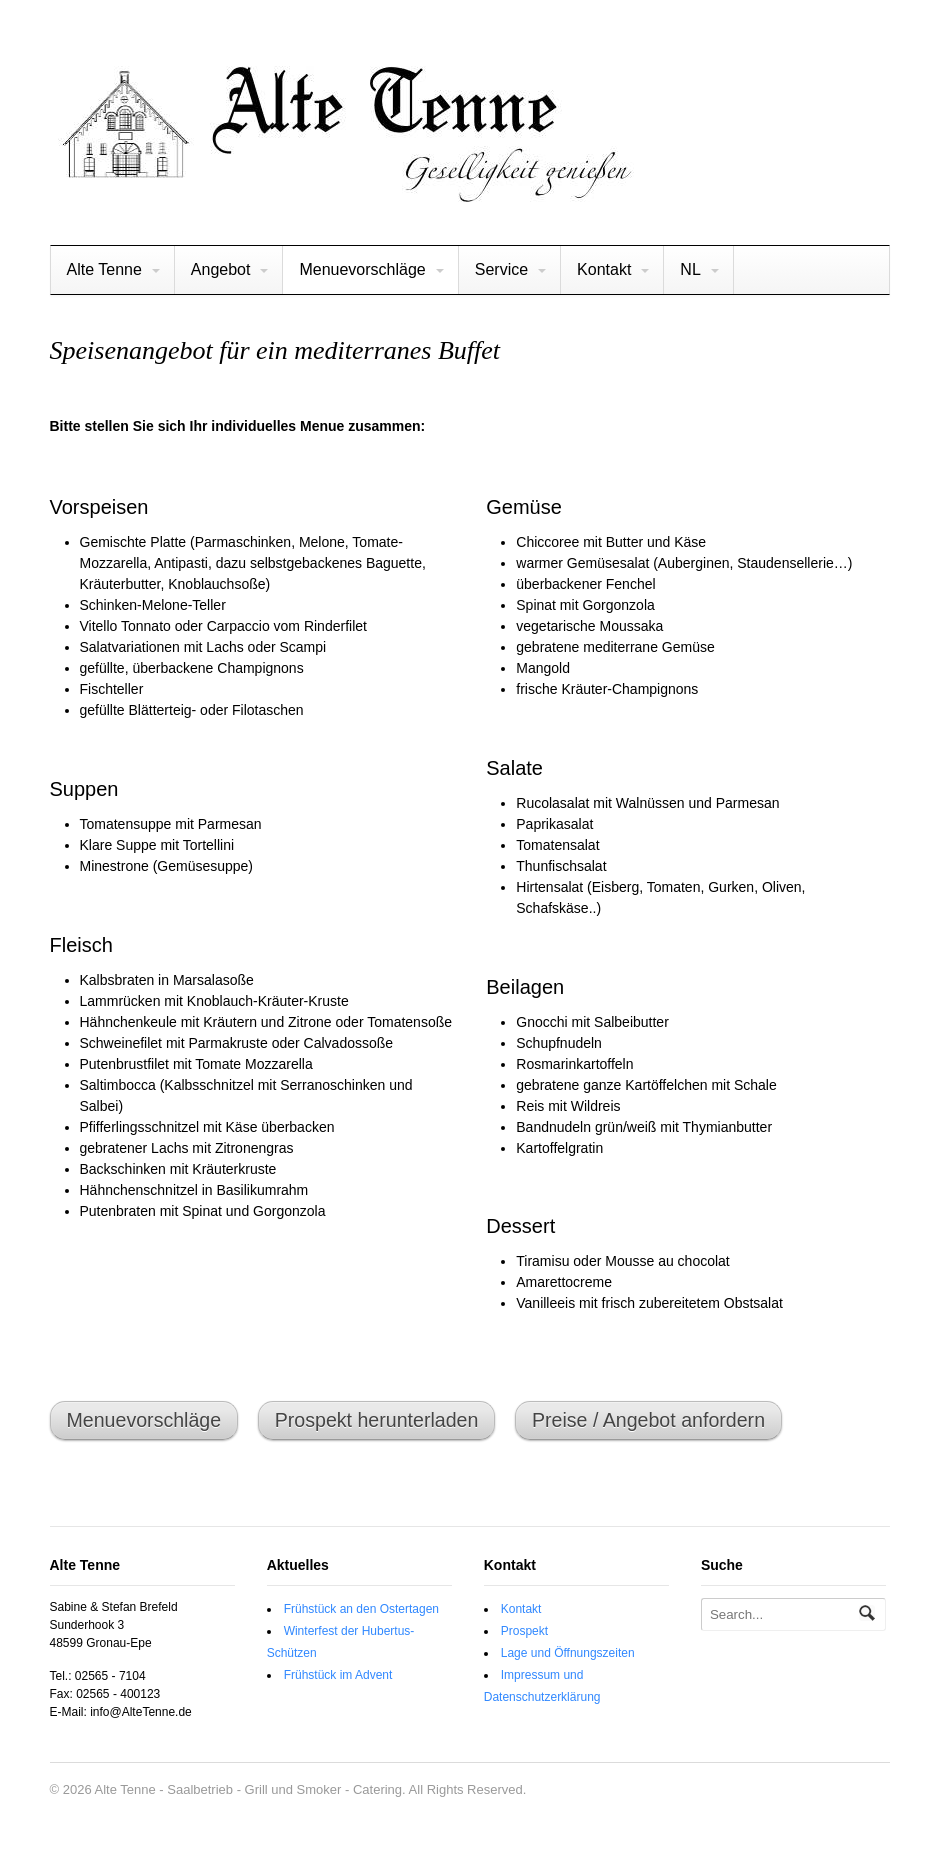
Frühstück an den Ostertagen (361, 1609)
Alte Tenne (104, 269)
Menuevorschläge (362, 269)
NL (690, 269)
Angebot (221, 269)
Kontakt (604, 269)
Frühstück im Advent (338, 1675)
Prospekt (524, 1631)
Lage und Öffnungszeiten (568, 1653)
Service (501, 269)
